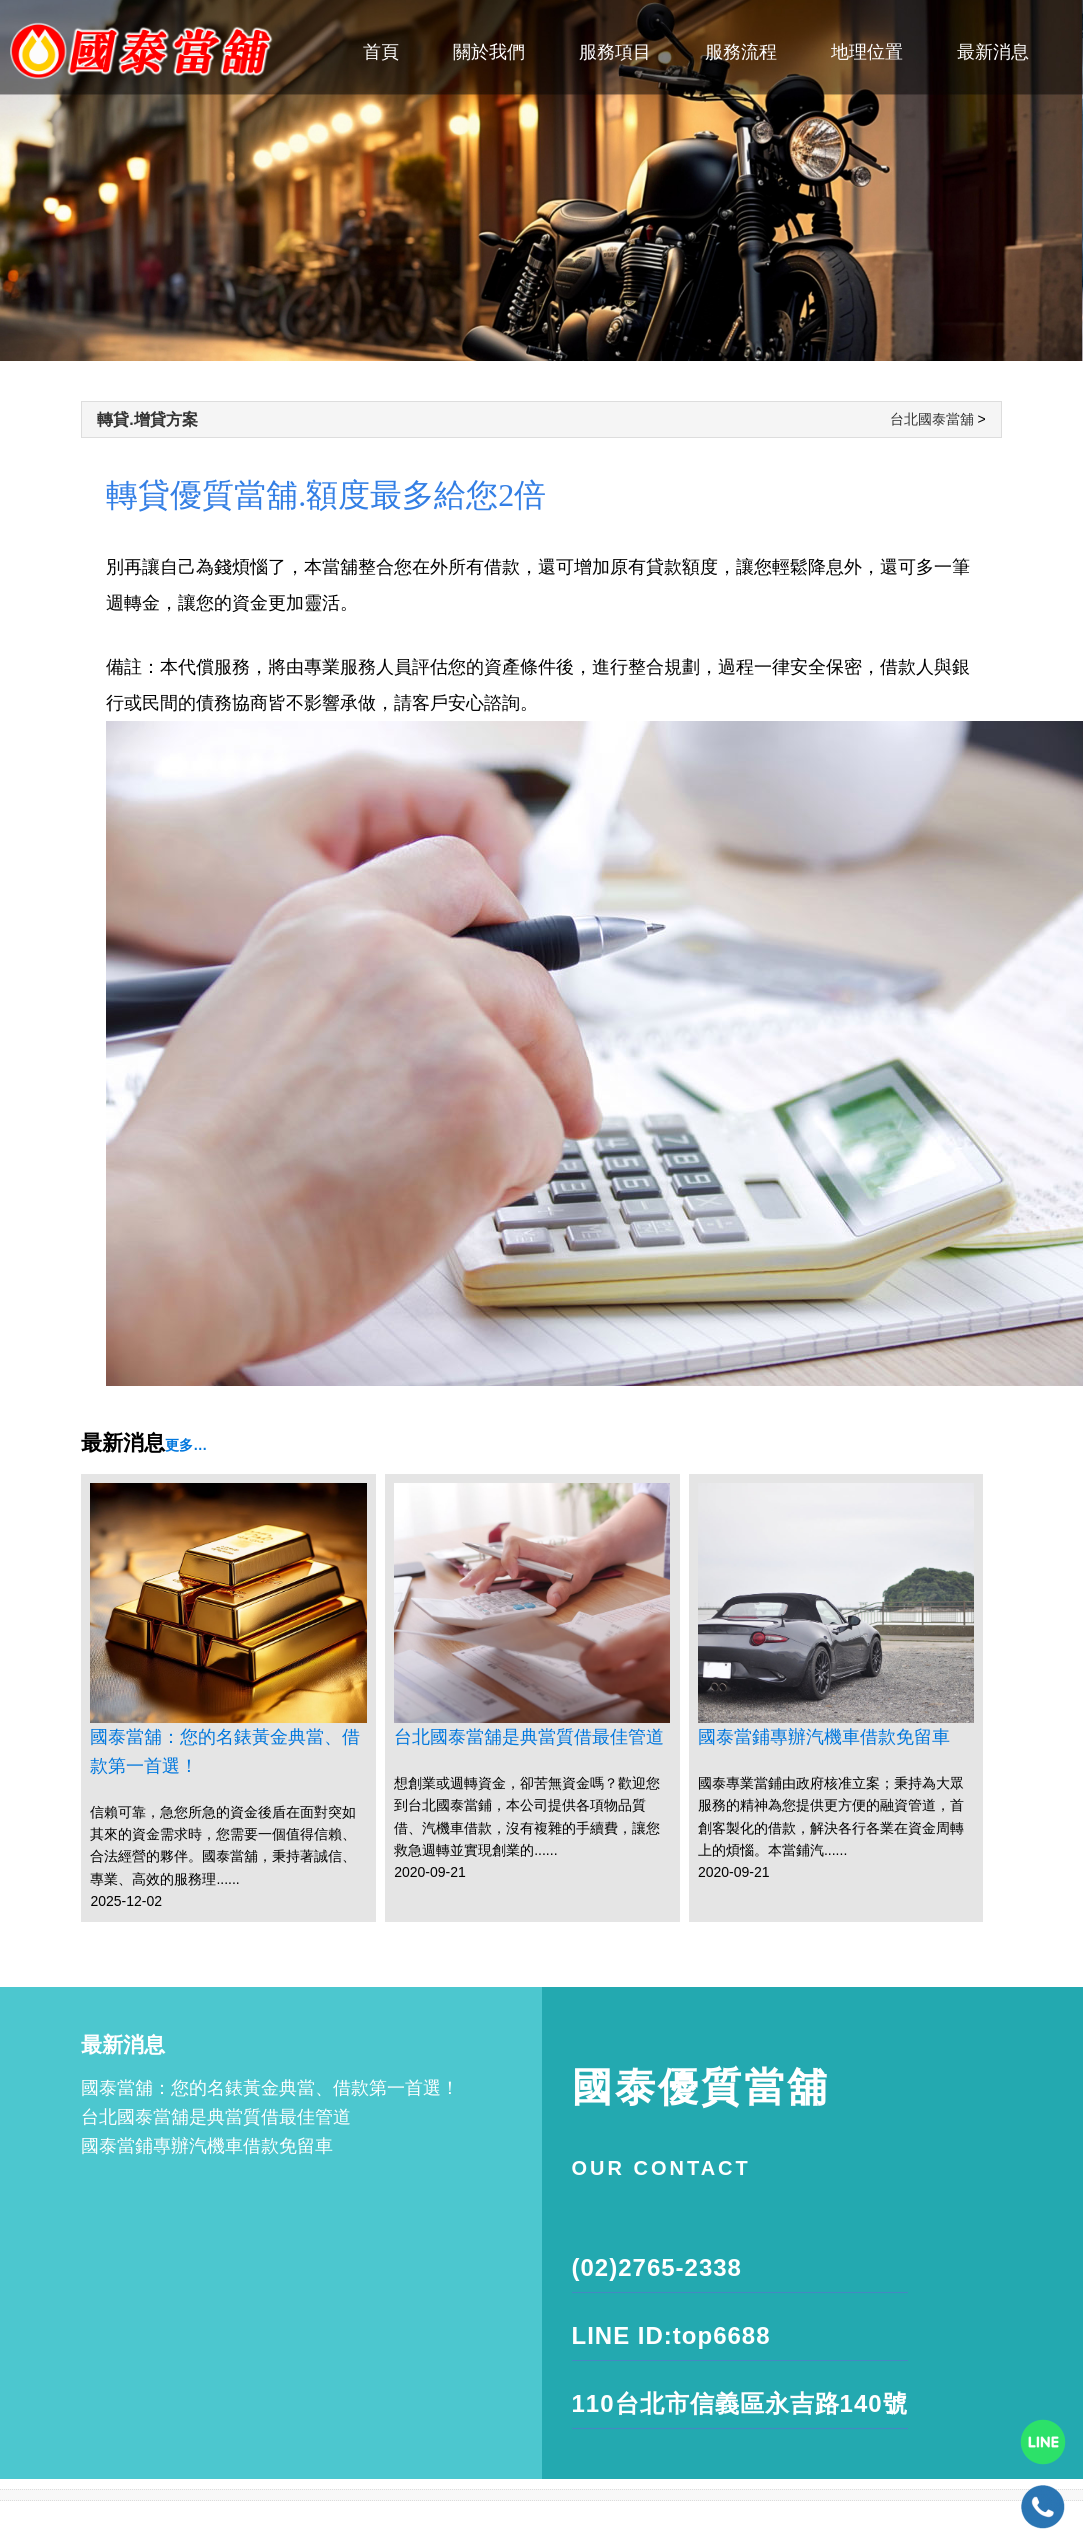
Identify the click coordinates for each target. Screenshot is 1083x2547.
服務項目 (615, 52)
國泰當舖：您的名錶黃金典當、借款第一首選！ (225, 1751)
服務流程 (741, 52)
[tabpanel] (541, 180)
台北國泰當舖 (932, 419)
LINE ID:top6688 (671, 2335)
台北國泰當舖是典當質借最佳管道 (529, 1737)
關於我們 (489, 52)
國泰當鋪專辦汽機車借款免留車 (824, 1737)
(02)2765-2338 (657, 2267)
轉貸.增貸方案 (147, 419)
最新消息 (993, 52)
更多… (186, 1445)
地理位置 (867, 52)
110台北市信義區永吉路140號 (740, 2403)
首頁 (381, 52)
